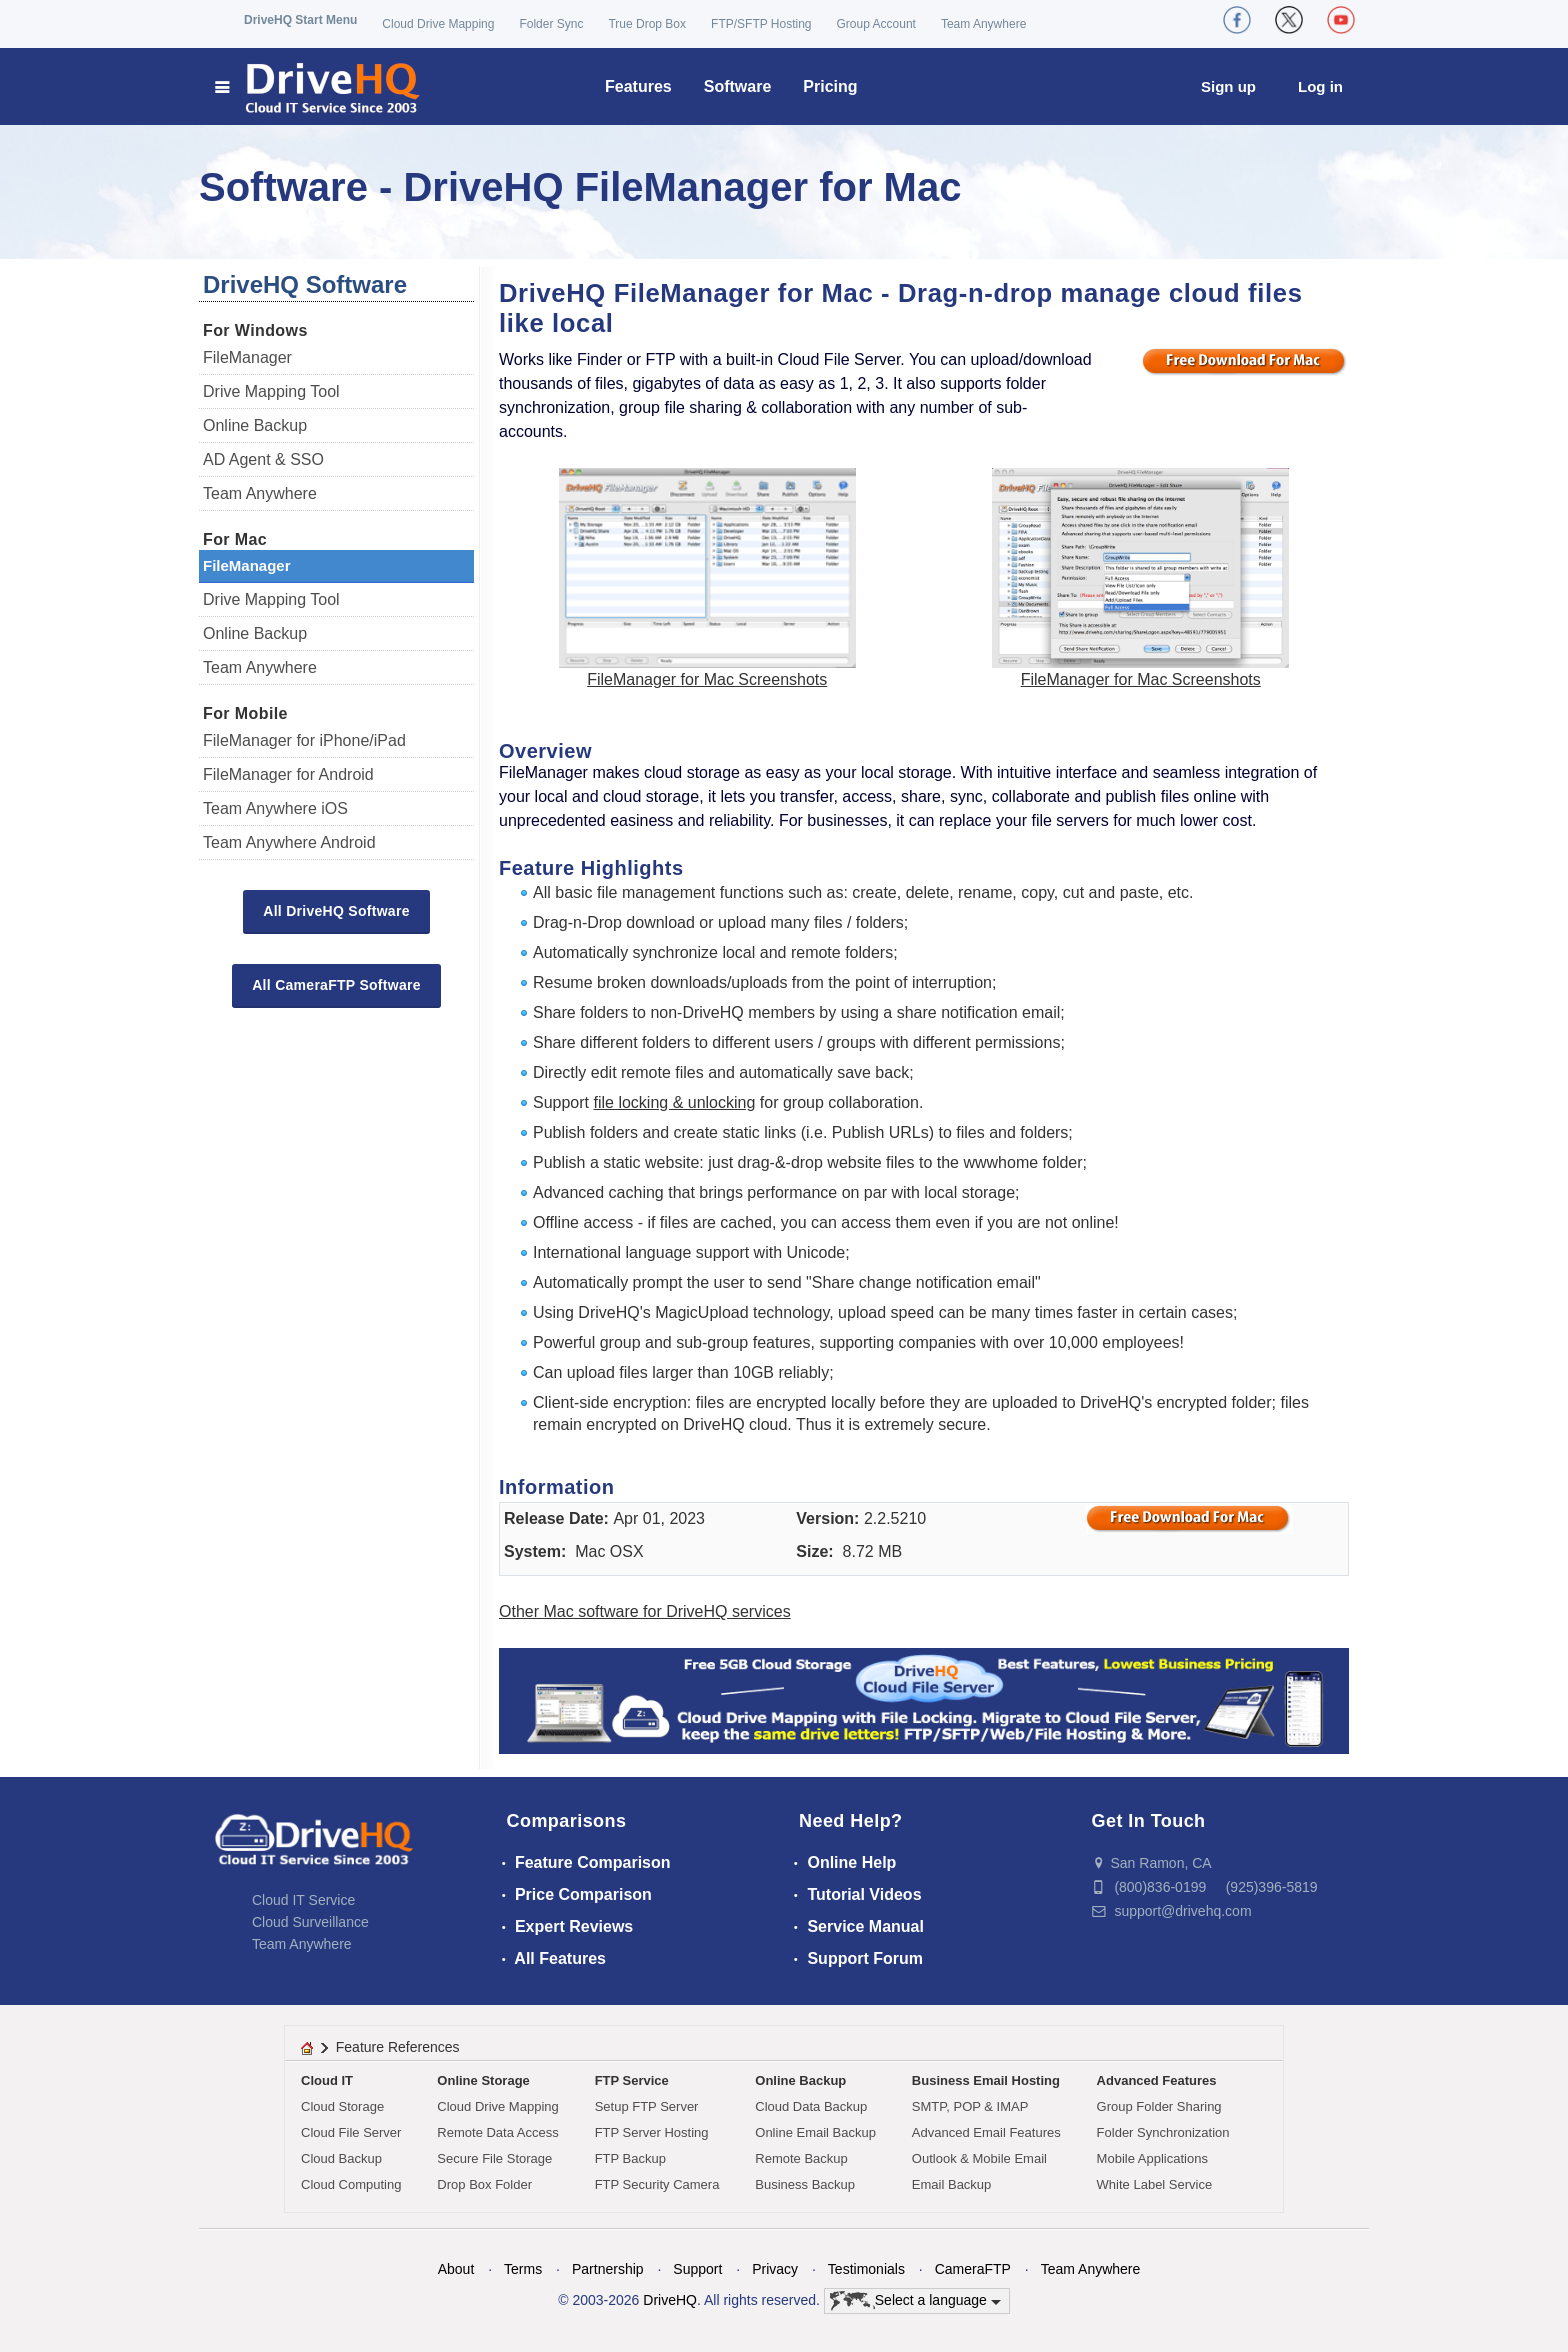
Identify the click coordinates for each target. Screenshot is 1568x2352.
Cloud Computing (351, 2184)
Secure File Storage (494, 2158)
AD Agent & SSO (263, 459)
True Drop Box (647, 24)
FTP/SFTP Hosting (761, 24)
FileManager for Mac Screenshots (707, 679)
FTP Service (632, 2080)
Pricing (830, 86)
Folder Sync (551, 24)
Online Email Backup (815, 2132)
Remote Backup (801, 2158)
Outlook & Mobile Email (979, 2158)
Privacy (775, 2269)
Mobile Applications (1152, 2158)
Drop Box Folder (484, 2184)
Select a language (915, 2301)
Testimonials (866, 2269)
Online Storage (483, 2080)
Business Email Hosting (986, 2080)
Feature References (398, 2047)
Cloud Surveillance (310, 1922)
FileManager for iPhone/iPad (304, 740)
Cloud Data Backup (811, 2106)
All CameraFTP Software (336, 985)
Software (738, 86)
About (456, 2269)
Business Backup (805, 2184)
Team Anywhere (983, 24)
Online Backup (255, 425)
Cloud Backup (341, 2158)
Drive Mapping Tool (271, 391)
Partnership (608, 2269)
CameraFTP (973, 2269)
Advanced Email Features (986, 2132)
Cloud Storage (342, 2106)
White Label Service (1155, 2184)
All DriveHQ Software (336, 911)
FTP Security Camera (657, 2184)
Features (638, 86)
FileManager (247, 357)
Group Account (876, 24)
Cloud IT (327, 2080)
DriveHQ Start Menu (300, 20)
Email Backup (951, 2184)
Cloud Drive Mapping (438, 24)
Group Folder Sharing (1159, 2106)
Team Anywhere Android (289, 842)
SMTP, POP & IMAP (970, 2106)
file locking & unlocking (674, 1102)
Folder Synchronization (1163, 2132)
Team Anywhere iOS (275, 808)
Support (697, 2269)
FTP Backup (630, 2158)
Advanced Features (1157, 2080)
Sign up (1228, 86)
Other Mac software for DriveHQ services (645, 1611)
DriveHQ (670, 2300)
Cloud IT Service (303, 1900)
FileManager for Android (288, 774)
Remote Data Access (497, 2132)
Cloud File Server (351, 2132)
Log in (1320, 86)
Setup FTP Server (647, 2106)
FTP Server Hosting (652, 2132)
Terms (523, 2269)
